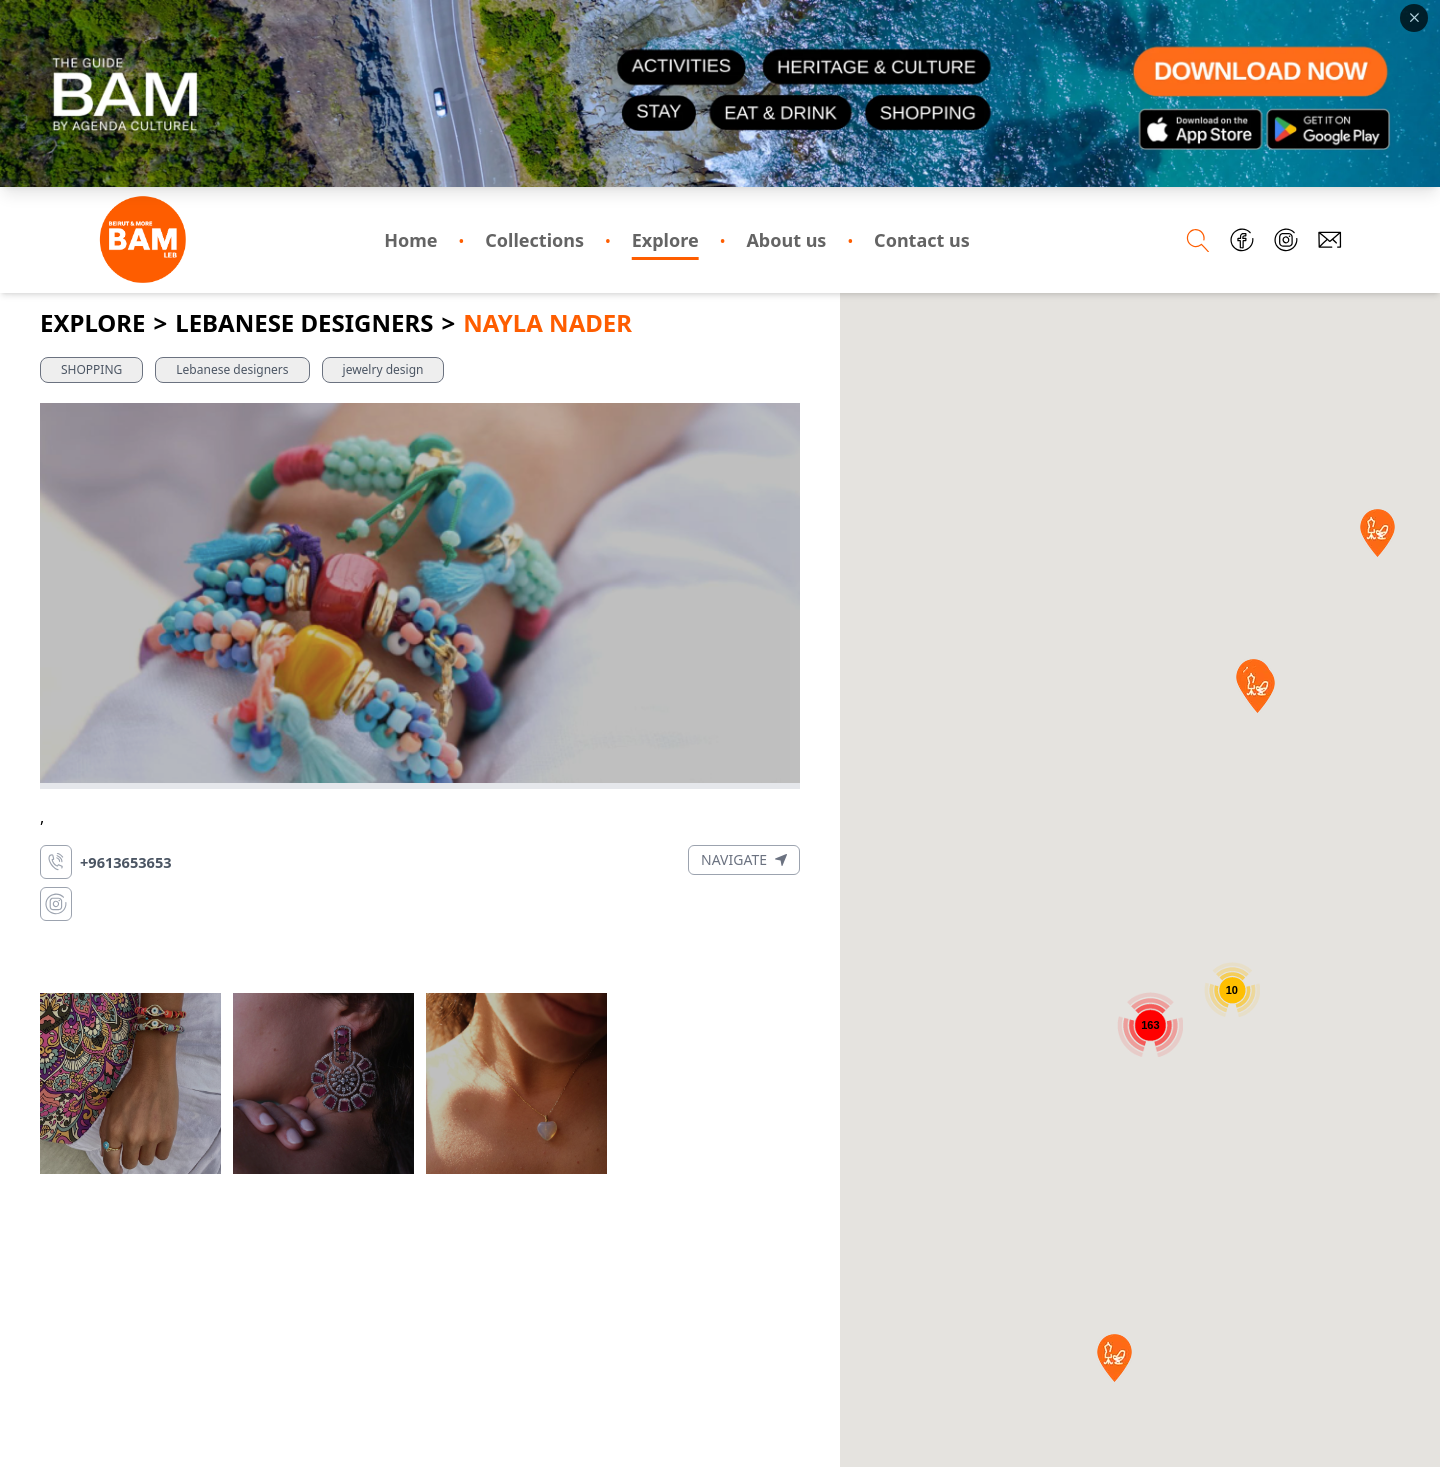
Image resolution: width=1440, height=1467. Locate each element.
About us (786, 240)
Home (410, 240)
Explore (665, 240)
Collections (534, 240)
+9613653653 (126, 862)
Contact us (922, 240)
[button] (1114, 1358)
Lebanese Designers (304, 323)
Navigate (744, 859)
